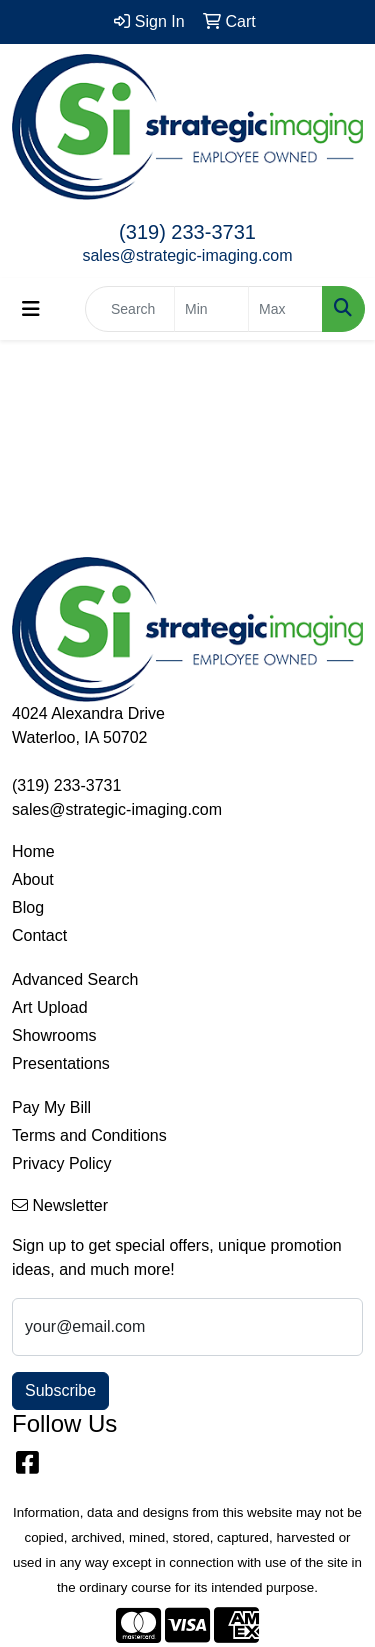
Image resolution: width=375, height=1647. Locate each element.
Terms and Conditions (89, 1135)
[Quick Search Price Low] (211, 309)
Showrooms (54, 1035)
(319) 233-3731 (187, 232)
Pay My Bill (51, 1107)
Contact (39, 935)
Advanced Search (75, 979)
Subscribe (60, 1390)
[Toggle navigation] (31, 309)
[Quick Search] (130, 309)
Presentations (61, 1063)
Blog (28, 907)
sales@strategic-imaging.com (187, 255)
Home (33, 851)
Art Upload (50, 1007)
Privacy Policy (62, 1163)
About (33, 879)
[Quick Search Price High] (285, 309)
